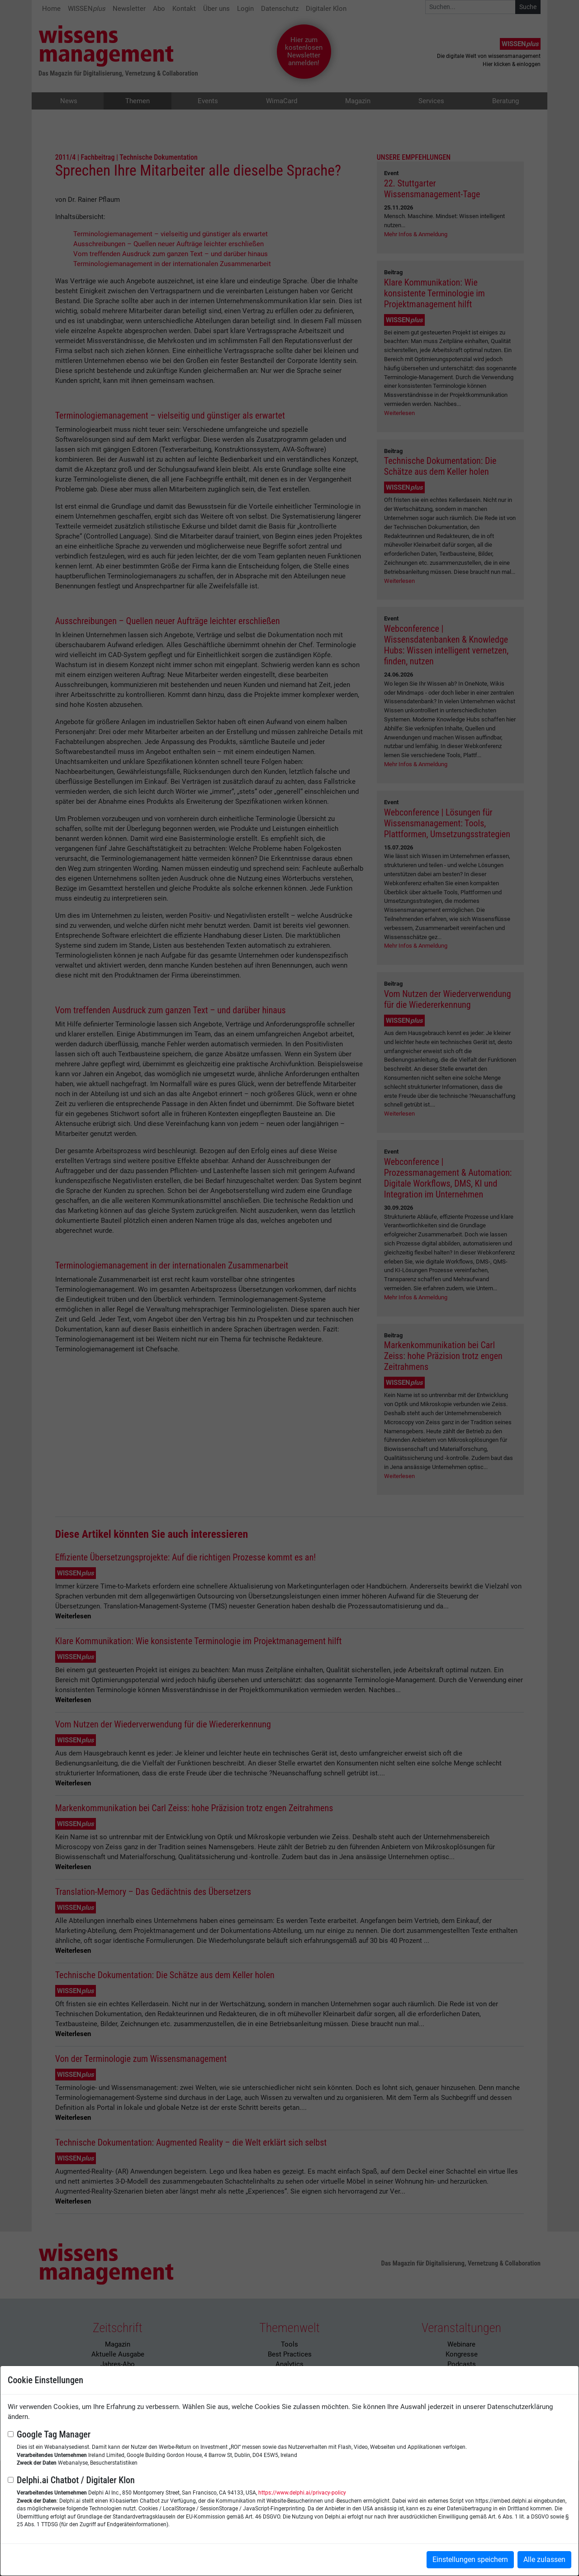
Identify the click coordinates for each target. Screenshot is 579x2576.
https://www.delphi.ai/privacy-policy (302, 2493)
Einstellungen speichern (470, 2559)
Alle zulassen (544, 2559)
